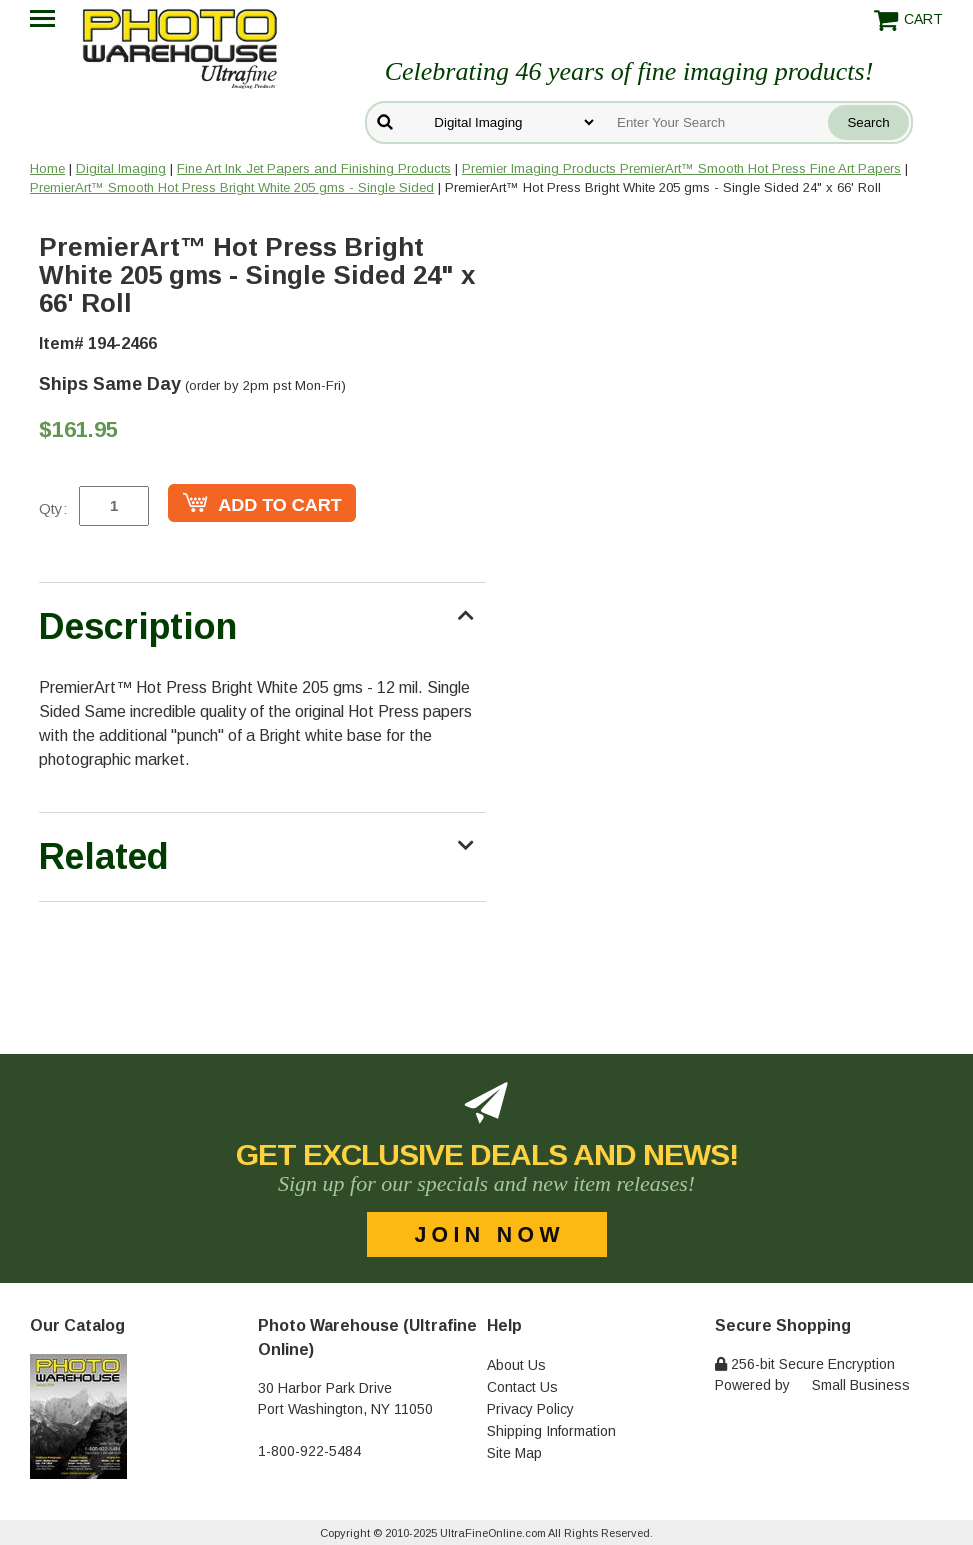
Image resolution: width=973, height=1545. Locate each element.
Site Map (514, 1453)
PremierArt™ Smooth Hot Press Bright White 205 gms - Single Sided (232, 187)
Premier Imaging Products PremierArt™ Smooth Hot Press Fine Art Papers (681, 168)
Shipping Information (551, 1431)
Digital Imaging (121, 168)
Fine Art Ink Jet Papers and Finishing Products (314, 168)
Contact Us (522, 1387)
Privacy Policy (530, 1409)
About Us (516, 1365)
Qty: (53, 508)
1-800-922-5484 (309, 1451)
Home (47, 168)
